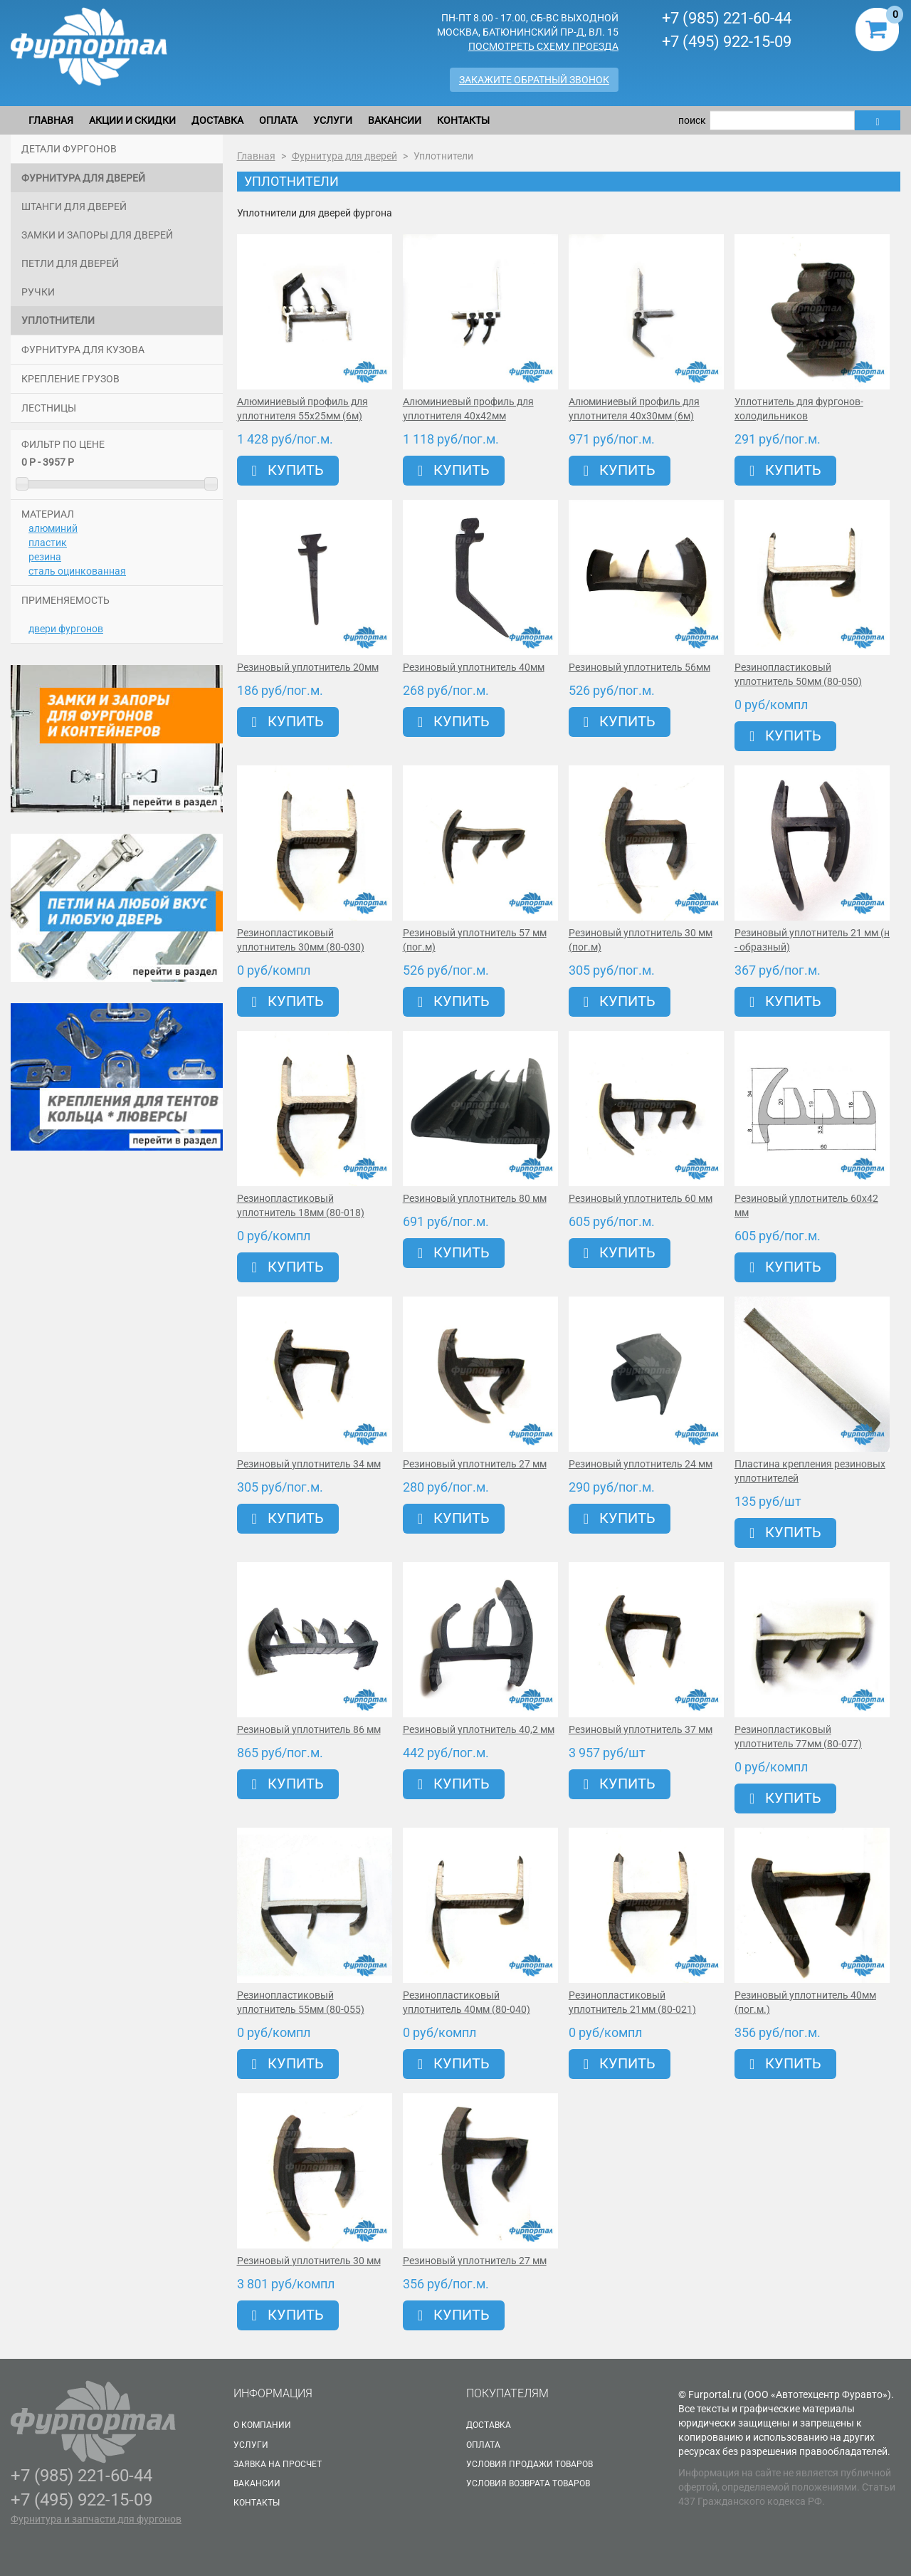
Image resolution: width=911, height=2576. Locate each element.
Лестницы (48, 408)
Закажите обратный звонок (534, 79)
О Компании (262, 2425)
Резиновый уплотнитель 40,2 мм (478, 1729)
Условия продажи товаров (529, 2464)
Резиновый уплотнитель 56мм (639, 667)
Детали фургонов (69, 149)
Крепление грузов (70, 378)
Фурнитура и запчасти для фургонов (96, 2519)
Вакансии (394, 120)
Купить (288, 469)
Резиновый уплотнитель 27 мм (475, 1464)
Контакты (463, 120)
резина (44, 556)
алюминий (53, 528)
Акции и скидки (132, 120)
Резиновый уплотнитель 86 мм (309, 1729)
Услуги (332, 120)
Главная (50, 120)
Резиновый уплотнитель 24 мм (640, 1464)
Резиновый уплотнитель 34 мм (309, 1464)
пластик (47, 542)
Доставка (217, 120)
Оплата (278, 120)
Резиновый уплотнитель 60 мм (640, 1198)
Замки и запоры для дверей (97, 235)
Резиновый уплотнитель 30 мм (309, 2260)
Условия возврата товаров (528, 2483)
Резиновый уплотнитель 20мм (308, 667)
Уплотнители (58, 320)
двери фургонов (65, 628)
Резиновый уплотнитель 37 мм (640, 1729)
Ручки (38, 292)
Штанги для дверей (74, 206)
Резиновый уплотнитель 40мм (473, 667)
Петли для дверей (70, 263)
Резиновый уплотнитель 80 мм (475, 1198)
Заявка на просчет (277, 2464)
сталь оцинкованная (77, 571)
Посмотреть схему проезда (543, 46)
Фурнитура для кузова (82, 349)
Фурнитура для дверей (83, 178)
